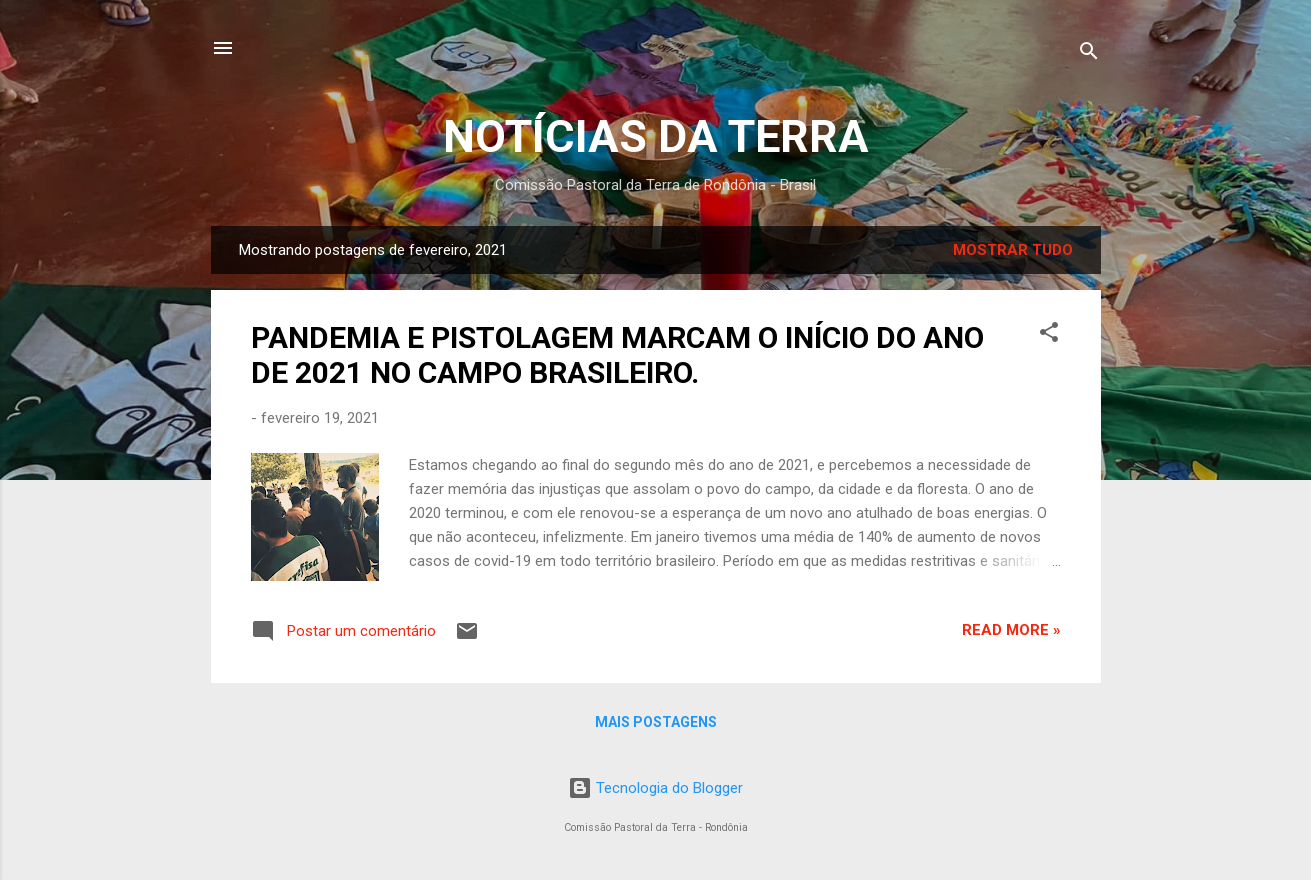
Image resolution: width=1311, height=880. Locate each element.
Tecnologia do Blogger (655, 788)
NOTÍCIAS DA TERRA (656, 136)
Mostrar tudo (1013, 250)
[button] (1049, 335)
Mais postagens (656, 722)
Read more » (1011, 630)
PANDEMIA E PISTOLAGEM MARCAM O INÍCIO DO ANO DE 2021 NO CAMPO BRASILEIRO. (617, 355)
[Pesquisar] (1089, 54)
